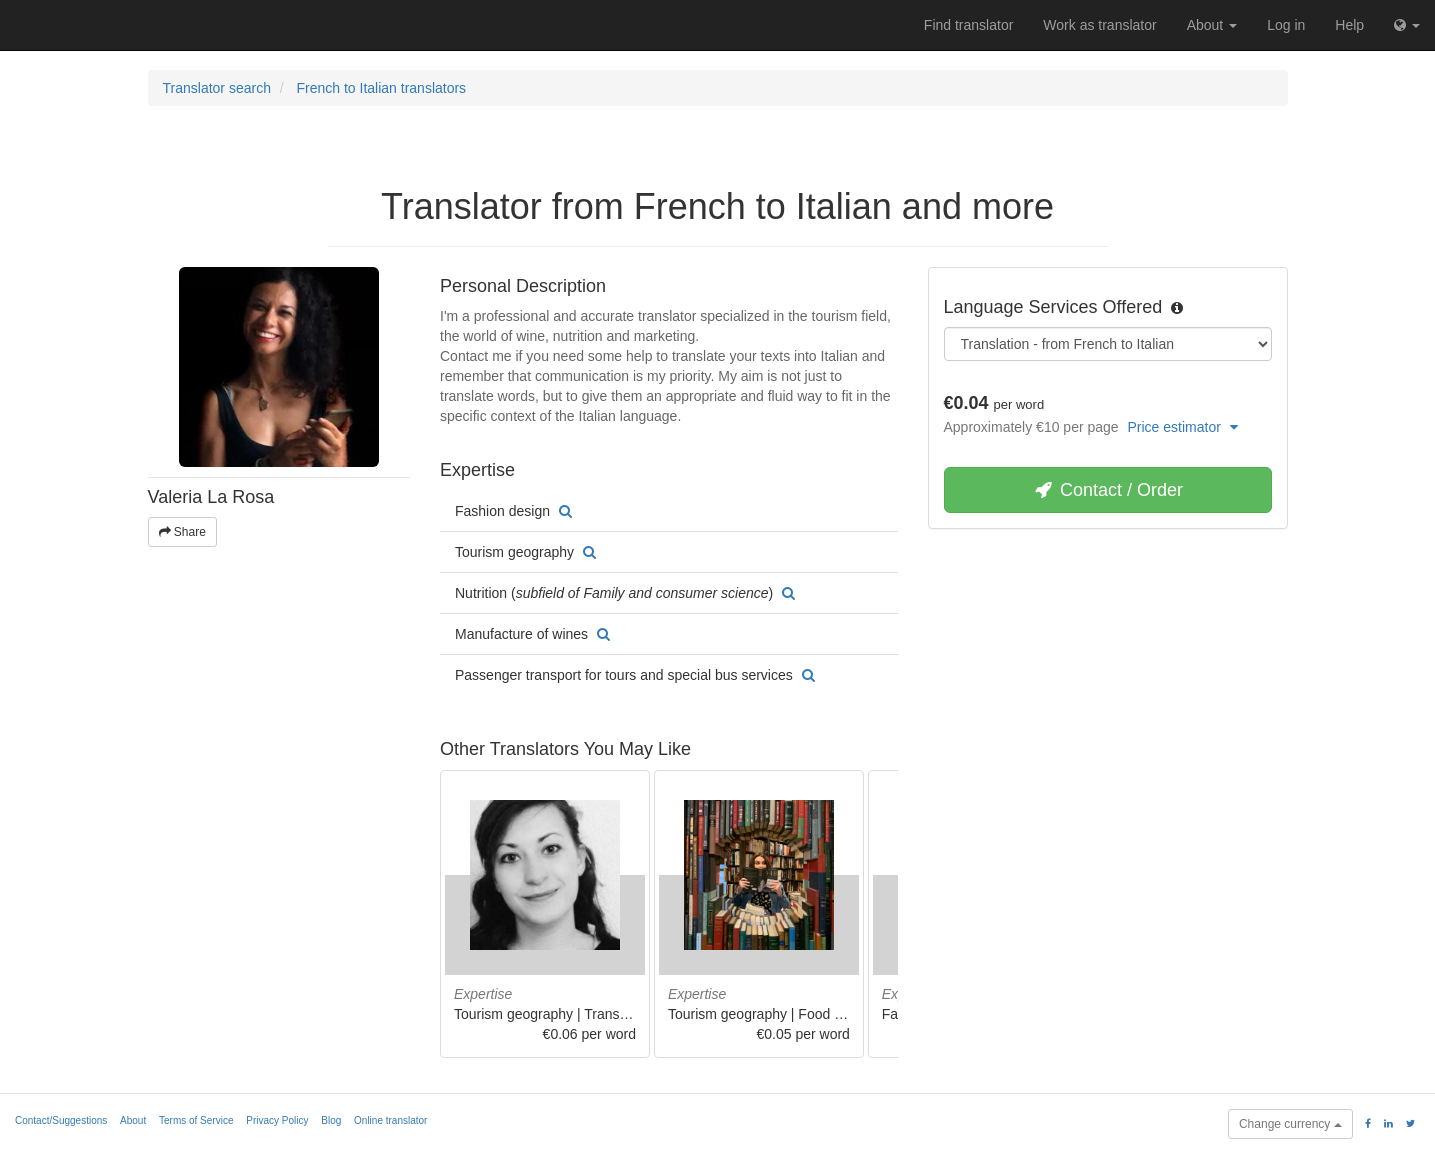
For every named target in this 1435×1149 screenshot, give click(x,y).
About (1212, 25)
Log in (1286, 25)
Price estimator (1183, 427)
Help (1349, 25)
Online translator (390, 1120)
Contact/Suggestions (61, 1120)
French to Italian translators (381, 88)
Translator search (217, 88)
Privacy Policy (277, 1120)
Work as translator (1099, 25)
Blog (331, 1120)
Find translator (968, 25)
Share (182, 532)
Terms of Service (196, 1120)
